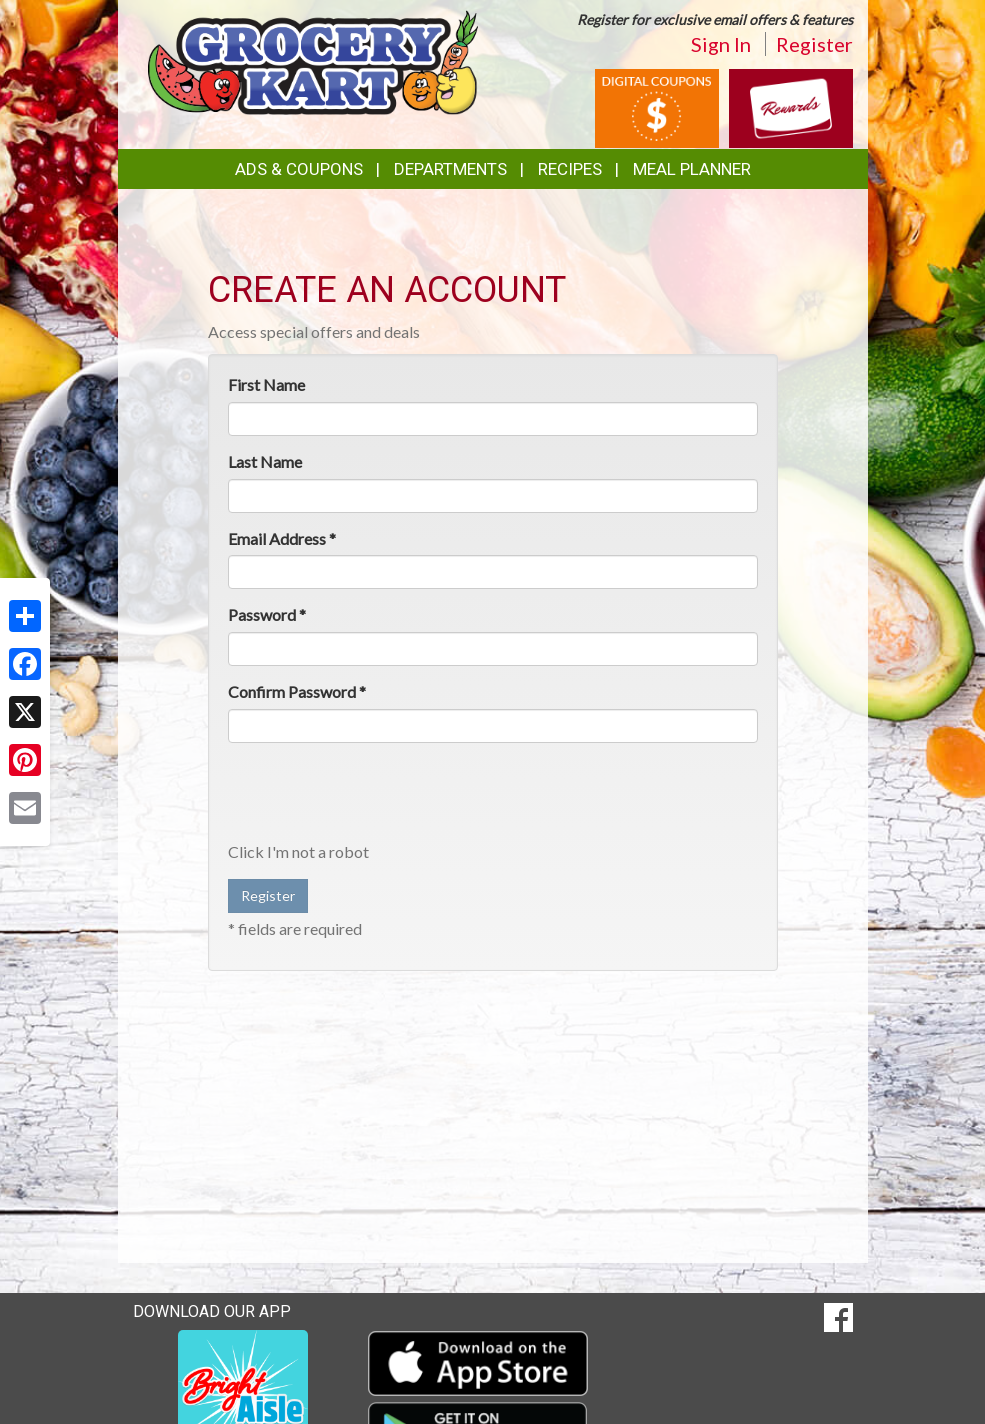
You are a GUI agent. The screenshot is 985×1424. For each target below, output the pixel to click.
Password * (267, 614)
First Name (266, 384)
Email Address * (282, 538)
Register (814, 44)
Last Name (265, 461)
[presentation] (380, 797)
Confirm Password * (297, 691)
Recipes (570, 169)
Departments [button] (450, 169)
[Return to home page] (313, 60)
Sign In (721, 44)
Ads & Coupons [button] (299, 169)
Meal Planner (692, 169)
